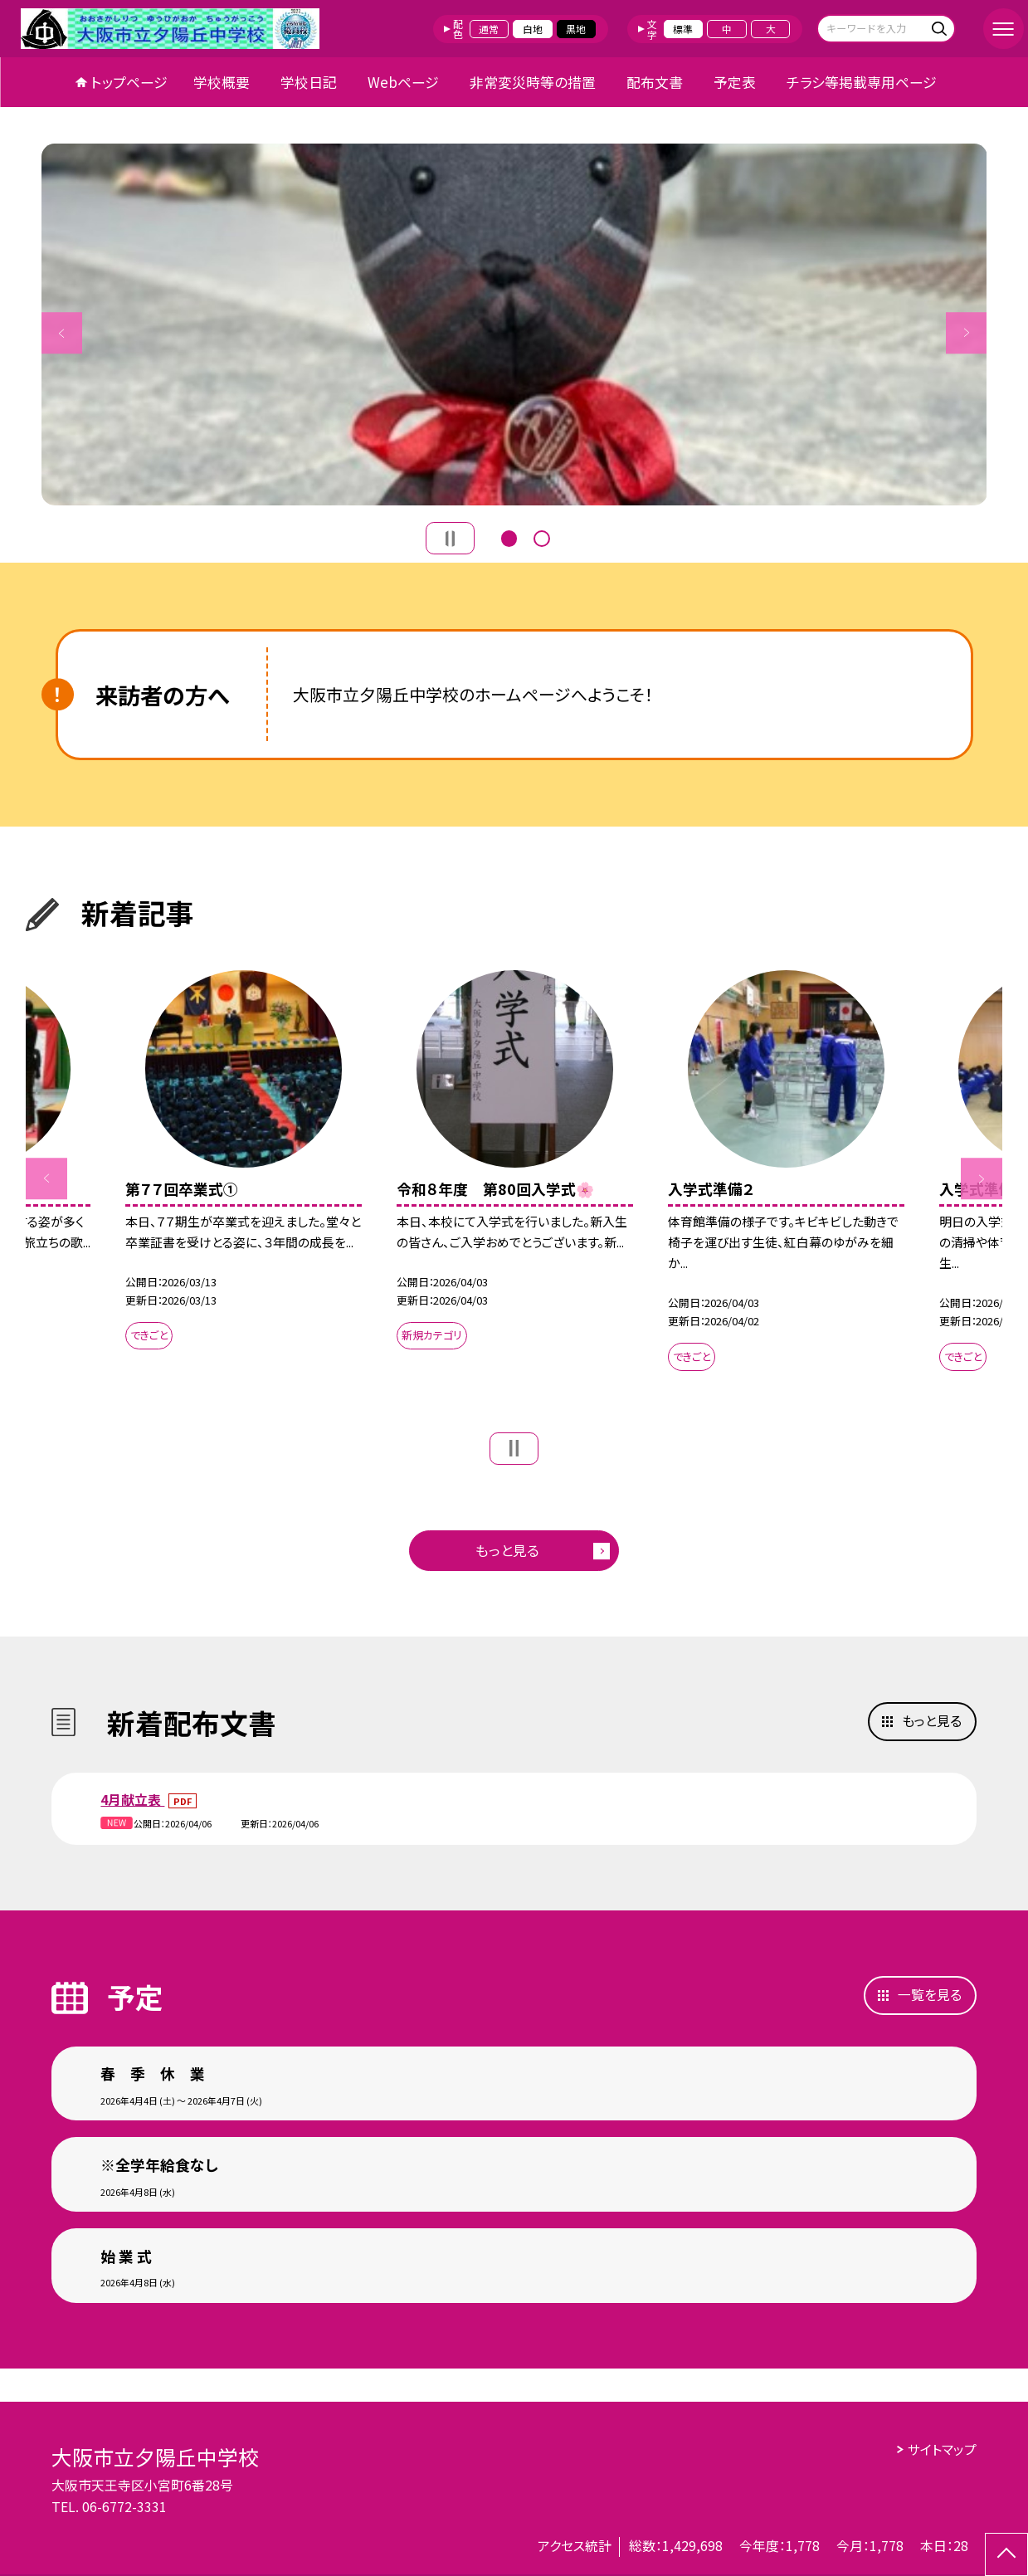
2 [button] (541, 536)
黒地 (576, 29)
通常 (489, 29)
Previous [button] (62, 333)
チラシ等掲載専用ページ (862, 81)
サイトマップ (942, 2449)
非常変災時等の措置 (533, 81)
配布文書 (654, 81)
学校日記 (308, 81)
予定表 (735, 81)
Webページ (403, 81)
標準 (683, 29)
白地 (533, 29)
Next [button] (966, 333)
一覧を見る (930, 1994)
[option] (514, 324)
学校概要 (221, 81)
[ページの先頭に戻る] (1006, 2554)
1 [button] (509, 536)
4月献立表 (132, 1799)
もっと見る (507, 1549)
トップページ (129, 81)
